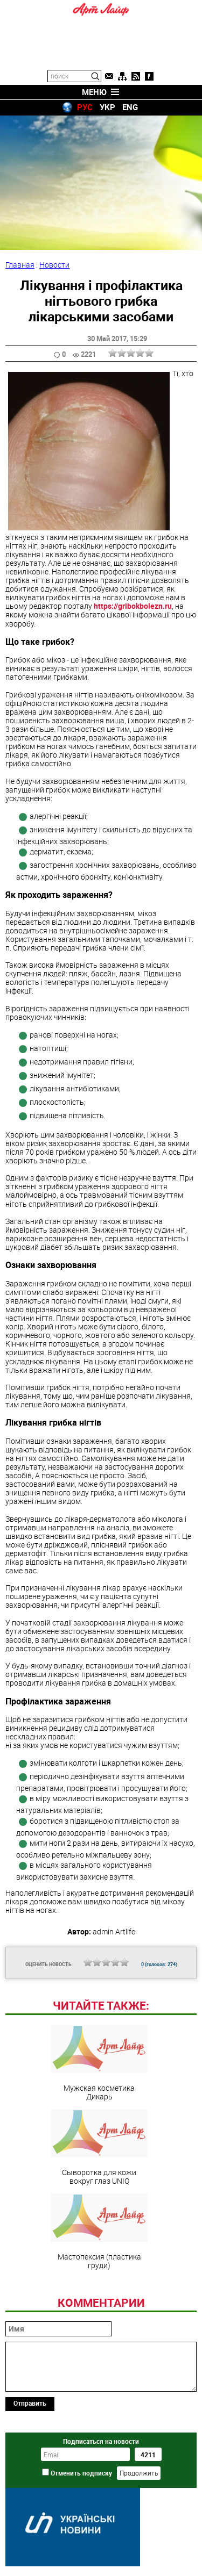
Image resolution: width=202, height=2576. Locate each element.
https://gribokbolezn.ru (133, 606)
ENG (130, 107)
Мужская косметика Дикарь (99, 2063)
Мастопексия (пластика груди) (99, 2231)
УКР (107, 107)
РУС (85, 107)
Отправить (29, 2403)
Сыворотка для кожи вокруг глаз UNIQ (99, 2147)
